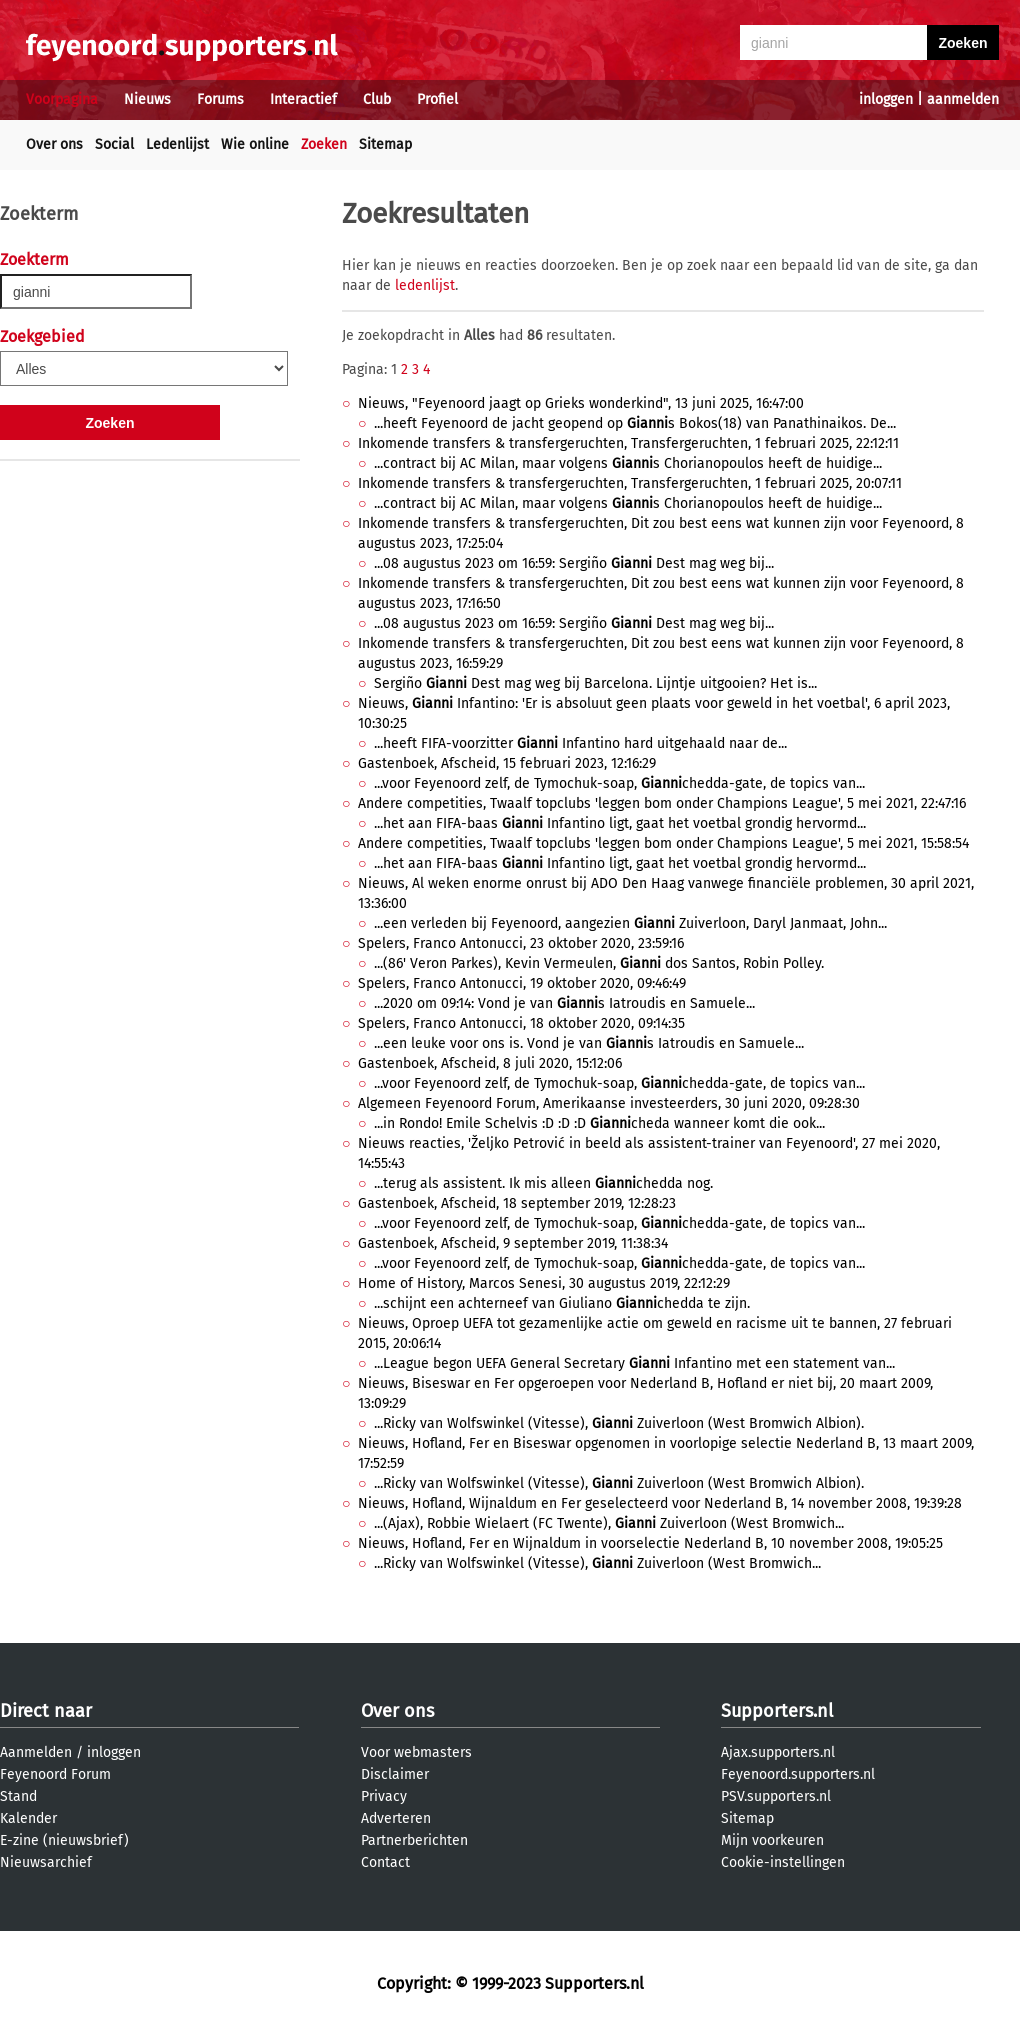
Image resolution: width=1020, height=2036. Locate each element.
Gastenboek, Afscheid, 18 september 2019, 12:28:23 (517, 1203)
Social (114, 144)
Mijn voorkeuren (772, 1840)
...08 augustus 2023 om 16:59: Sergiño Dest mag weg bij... (574, 563)
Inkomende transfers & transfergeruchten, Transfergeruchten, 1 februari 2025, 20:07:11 (630, 483)
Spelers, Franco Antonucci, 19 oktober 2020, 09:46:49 (522, 983)
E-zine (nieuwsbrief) (64, 1840)
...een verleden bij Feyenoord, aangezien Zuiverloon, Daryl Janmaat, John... (630, 923)
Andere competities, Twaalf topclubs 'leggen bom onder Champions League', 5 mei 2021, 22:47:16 (662, 803)
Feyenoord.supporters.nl (798, 1774)
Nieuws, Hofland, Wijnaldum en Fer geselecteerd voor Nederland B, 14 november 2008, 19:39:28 (660, 1503)
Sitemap (385, 144)
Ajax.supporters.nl (778, 1752)
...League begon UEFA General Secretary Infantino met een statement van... (634, 1363)
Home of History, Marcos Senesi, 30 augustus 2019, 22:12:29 (544, 1283)
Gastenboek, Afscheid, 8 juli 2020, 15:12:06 (490, 1063)
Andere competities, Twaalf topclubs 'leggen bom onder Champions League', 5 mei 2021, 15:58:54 (663, 843)
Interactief (303, 99)
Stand (18, 1796)
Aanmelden (36, 1752)
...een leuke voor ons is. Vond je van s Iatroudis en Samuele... (589, 1043)
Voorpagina (62, 99)
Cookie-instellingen (783, 1862)
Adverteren (396, 1818)
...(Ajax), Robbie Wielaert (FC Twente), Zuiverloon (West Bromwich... (609, 1523)
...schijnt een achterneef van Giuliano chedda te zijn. (562, 1303)
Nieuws (147, 99)
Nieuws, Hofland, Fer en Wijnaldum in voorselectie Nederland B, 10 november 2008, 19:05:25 (650, 1543)
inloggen (886, 99)
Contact (385, 1862)
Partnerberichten (414, 1840)
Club (377, 99)
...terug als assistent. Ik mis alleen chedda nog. (543, 1183)
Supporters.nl (777, 1711)
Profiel (437, 99)
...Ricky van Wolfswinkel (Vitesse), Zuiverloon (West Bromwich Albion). (619, 1423)
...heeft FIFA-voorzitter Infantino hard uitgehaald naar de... (580, 743)
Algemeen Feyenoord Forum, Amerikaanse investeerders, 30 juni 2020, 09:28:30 (609, 1103)
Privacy (384, 1796)
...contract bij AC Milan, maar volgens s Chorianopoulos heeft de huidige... (628, 463)
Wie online (255, 144)
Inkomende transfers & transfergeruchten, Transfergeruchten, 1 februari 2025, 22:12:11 (628, 443)
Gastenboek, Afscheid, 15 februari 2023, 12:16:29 (507, 763)
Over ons (54, 144)
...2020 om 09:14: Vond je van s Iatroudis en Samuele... (564, 1003)
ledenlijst (425, 285)
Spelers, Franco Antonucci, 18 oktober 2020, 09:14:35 (521, 1023)
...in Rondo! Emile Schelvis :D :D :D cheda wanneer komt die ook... (599, 1123)
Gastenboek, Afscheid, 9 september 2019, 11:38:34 (513, 1243)
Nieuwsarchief (46, 1862)
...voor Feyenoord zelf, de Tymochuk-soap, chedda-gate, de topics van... (619, 783)
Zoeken (324, 144)
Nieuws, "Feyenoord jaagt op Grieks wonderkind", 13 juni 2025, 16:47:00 (581, 403)
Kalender (28, 1818)
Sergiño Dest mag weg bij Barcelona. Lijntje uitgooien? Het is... (595, 683)
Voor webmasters (416, 1752)
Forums (220, 99)
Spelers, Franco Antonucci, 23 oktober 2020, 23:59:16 (521, 943)
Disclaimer (395, 1774)
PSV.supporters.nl (776, 1796)
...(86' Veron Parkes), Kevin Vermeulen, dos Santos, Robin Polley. (599, 963)
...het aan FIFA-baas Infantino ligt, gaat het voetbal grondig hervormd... (620, 823)
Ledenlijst (177, 144)
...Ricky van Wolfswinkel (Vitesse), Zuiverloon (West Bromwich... (597, 1563)
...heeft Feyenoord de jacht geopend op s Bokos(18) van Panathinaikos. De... (635, 423)
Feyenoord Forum (55, 1774)
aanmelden (963, 99)
